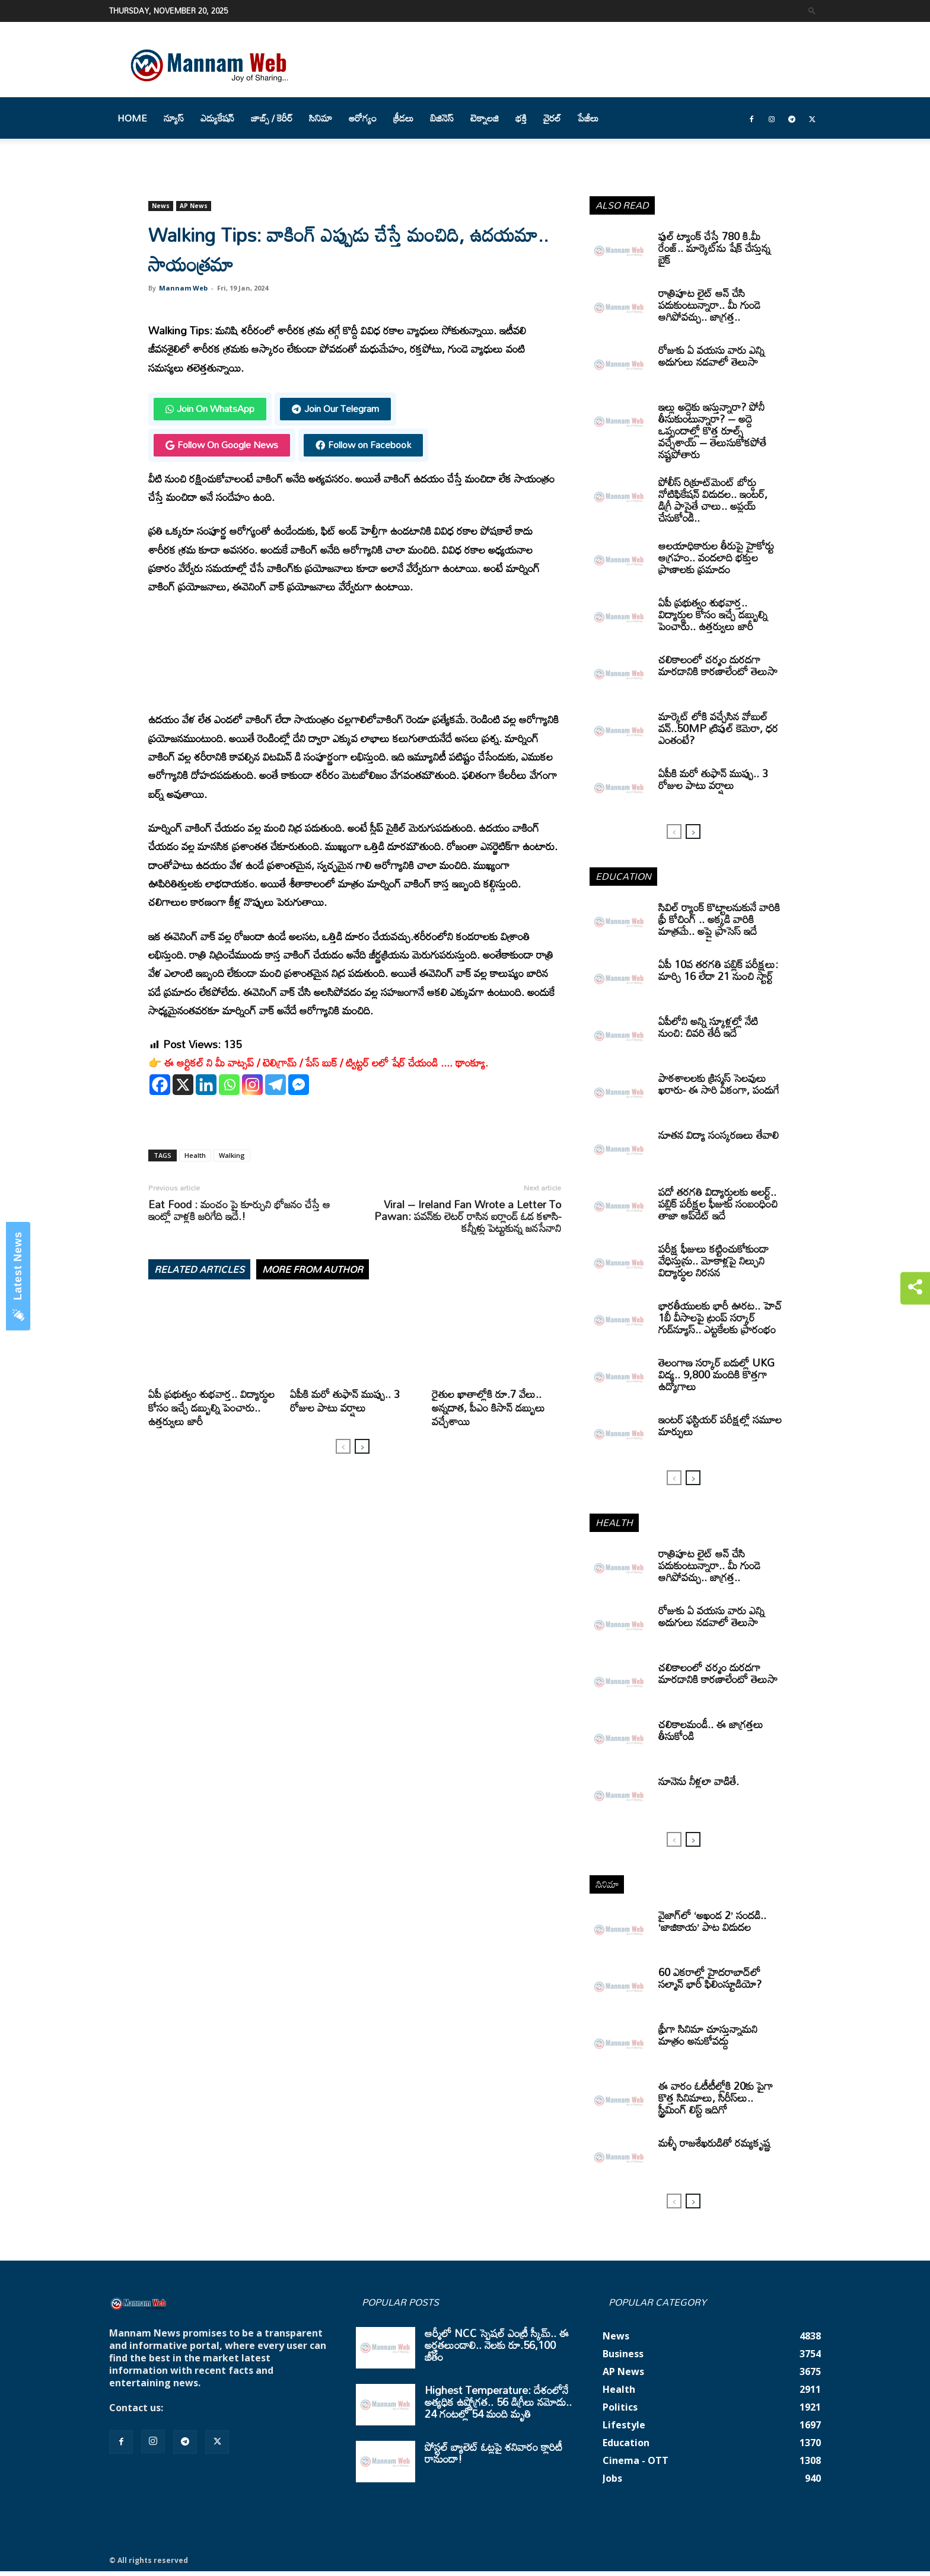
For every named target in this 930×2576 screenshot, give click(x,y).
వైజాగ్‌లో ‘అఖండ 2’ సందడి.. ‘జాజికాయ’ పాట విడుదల (712, 1920)
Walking (232, 1155)
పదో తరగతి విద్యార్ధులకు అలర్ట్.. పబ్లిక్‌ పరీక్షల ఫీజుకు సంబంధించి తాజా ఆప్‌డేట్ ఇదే (718, 1203)
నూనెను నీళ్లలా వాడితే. (698, 1781)
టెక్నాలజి (484, 117)
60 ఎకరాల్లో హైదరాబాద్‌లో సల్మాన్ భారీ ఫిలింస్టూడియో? (710, 1977)
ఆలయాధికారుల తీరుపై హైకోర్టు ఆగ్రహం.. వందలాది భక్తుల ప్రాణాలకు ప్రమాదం (716, 557)
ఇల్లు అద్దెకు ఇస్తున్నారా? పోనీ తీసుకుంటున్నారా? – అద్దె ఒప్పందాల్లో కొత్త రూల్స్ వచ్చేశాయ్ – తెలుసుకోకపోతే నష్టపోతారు (712, 430)
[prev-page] (343, 1446)
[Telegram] (275, 1084)
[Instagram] (252, 1084)
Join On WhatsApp (209, 408)
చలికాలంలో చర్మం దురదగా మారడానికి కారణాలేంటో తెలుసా (718, 665)
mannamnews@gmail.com (228, 2407)
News (161, 206)
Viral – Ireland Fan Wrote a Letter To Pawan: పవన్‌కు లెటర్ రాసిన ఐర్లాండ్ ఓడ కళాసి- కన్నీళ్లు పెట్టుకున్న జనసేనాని (467, 1216)
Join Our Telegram (335, 408)
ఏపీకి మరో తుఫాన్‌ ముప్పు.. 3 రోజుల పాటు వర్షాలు (345, 1400)
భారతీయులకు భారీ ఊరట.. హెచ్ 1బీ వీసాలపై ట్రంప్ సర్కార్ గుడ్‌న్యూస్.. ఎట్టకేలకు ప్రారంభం (720, 1317)
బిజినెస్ (442, 117)
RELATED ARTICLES (199, 1269)
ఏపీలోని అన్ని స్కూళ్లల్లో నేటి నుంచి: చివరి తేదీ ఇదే (708, 1026)
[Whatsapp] (229, 1084)
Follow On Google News (221, 444)
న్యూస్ (174, 117)
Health (195, 1155)
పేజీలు (588, 117)
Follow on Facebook (363, 444)
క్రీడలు (403, 117)
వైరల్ (552, 117)
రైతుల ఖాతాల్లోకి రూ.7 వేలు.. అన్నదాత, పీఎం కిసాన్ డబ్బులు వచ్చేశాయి (488, 1407)
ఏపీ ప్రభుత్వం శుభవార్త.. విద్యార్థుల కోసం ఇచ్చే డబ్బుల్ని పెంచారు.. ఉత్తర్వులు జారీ (211, 1407)
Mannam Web (183, 287)
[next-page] (362, 1446)
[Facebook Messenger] (298, 1084)
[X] (183, 1084)
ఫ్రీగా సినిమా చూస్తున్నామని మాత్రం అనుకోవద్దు (707, 2034)
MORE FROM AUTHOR (312, 1269)
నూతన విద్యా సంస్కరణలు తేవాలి (718, 1134)
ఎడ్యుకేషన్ (217, 117)
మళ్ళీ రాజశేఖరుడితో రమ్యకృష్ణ (714, 2142)
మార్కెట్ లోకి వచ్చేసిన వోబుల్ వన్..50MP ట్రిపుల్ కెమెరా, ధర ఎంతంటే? (718, 728)
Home (132, 117)
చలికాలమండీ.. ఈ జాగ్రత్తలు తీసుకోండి (710, 1730)
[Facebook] (159, 1084)
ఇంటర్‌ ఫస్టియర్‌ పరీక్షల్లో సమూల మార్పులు (720, 1425)
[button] (812, 10)
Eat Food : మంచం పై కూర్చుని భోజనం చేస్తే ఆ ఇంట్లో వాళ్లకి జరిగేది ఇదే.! (239, 1210)
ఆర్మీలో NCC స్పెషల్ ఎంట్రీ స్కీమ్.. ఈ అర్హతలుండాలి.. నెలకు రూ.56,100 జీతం (497, 2344)
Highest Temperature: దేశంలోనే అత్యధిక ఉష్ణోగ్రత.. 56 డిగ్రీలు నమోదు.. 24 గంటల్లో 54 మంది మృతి (498, 2401)
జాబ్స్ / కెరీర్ (271, 117)
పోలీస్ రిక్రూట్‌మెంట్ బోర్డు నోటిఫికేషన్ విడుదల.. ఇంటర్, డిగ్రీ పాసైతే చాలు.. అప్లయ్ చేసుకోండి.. (712, 499)
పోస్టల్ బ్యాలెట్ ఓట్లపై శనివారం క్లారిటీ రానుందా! (493, 2452)
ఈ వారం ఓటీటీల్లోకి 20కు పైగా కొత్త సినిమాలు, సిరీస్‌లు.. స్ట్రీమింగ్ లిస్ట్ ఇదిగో (715, 2097)
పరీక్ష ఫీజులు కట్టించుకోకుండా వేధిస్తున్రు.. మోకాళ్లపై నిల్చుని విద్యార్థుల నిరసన (713, 1260)
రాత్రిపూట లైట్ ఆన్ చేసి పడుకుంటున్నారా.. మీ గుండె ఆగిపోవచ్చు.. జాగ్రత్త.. (709, 304)
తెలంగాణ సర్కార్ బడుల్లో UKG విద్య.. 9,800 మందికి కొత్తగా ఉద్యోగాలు (716, 1374)
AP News (194, 206)
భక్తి (521, 117)
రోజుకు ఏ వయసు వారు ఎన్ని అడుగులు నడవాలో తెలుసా (711, 355)
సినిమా (320, 117)
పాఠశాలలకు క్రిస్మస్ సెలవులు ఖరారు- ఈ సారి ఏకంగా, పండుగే (718, 1083)
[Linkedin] (206, 1084)
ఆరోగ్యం (363, 117)
